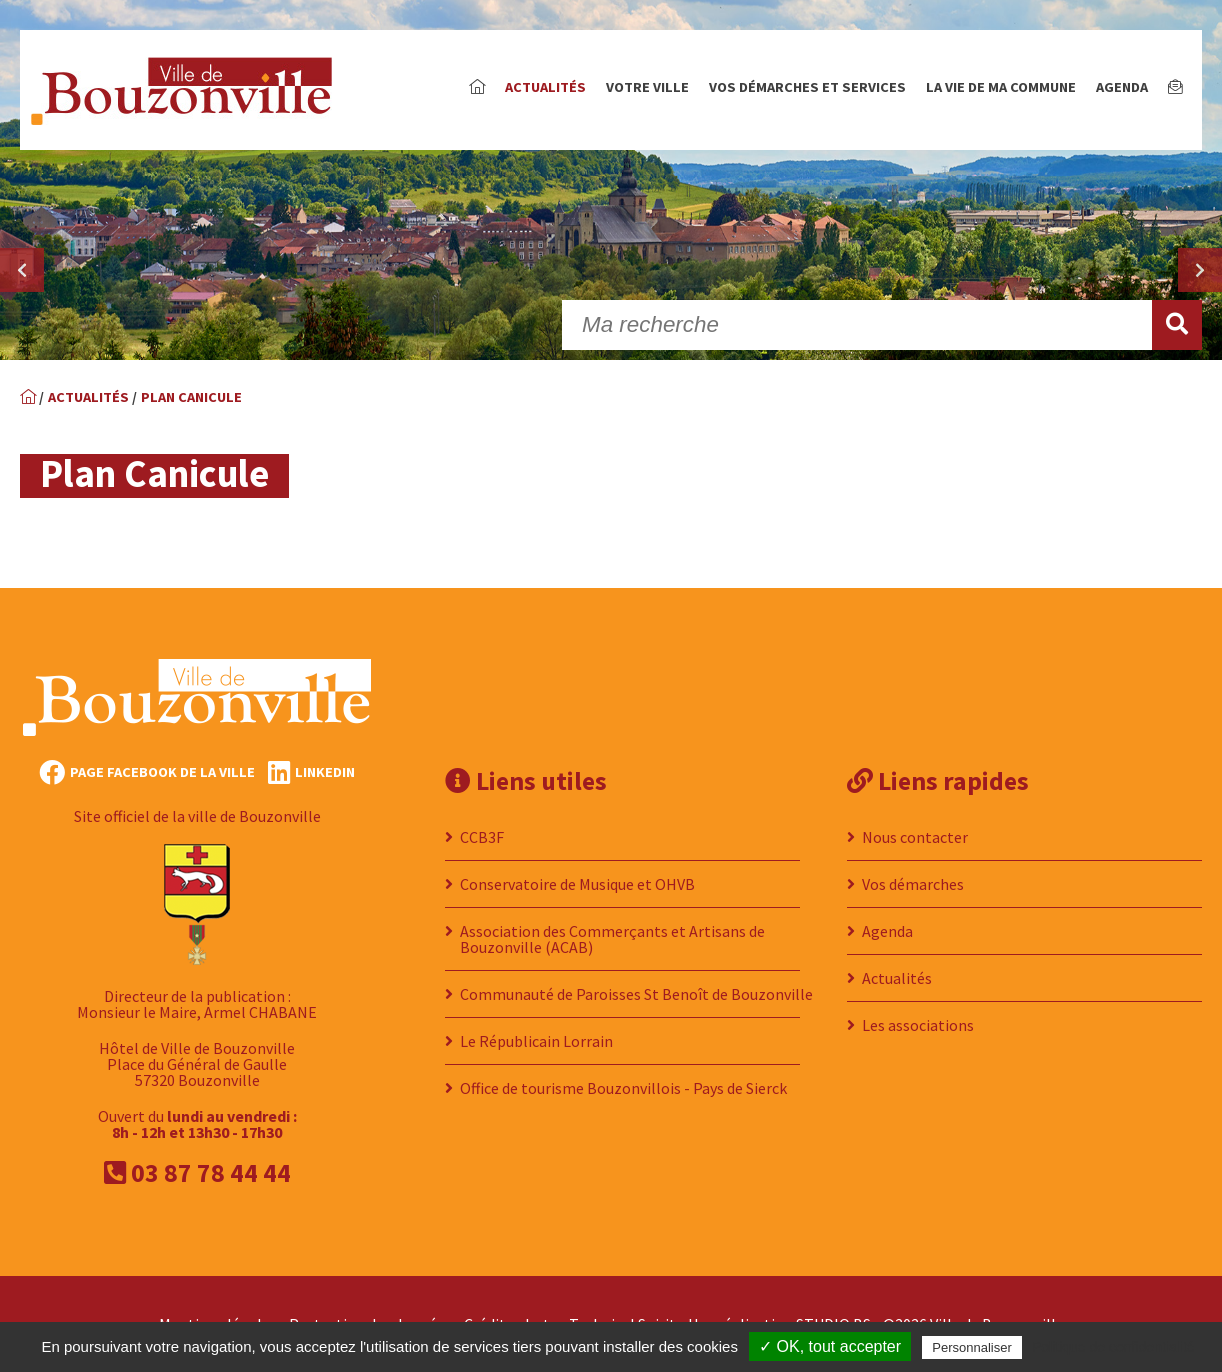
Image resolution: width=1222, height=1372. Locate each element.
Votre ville (647, 87)
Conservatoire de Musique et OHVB (577, 884)
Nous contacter (915, 837)
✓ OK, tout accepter (830, 1346)
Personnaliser (972, 1347)
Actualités (545, 87)
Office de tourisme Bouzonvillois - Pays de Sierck (623, 1088)
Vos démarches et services (807, 87)
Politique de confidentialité (1113, 1347)
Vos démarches (913, 884)
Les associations (918, 1025)
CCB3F (482, 837)
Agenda (1122, 87)
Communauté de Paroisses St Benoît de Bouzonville (636, 994)
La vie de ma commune (1001, 87)
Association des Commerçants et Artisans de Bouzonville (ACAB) (612, 939)
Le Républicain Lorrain (536, 1041)
